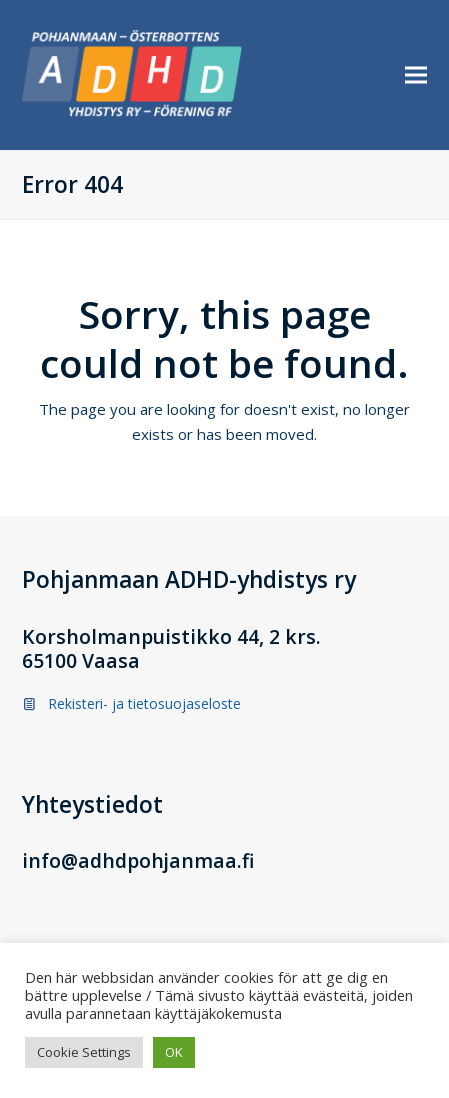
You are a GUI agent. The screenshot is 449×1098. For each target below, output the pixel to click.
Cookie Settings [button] (84, 1052)
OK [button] (174, 1052)
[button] (416, 75)
